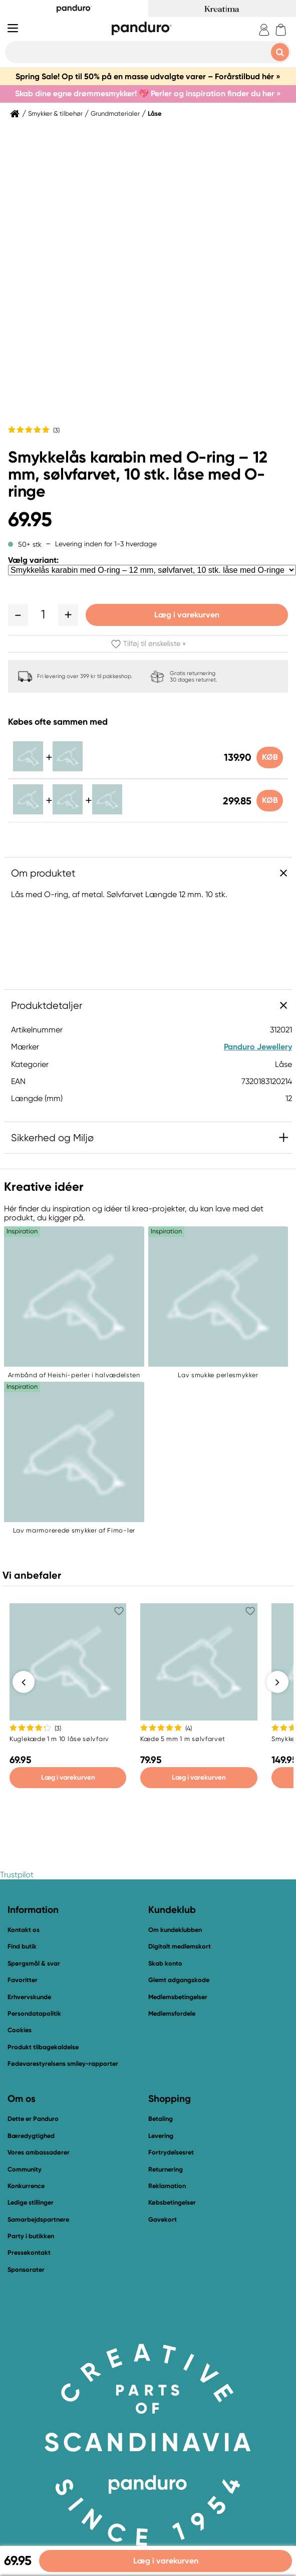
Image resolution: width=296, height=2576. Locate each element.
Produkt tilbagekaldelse (43, 2047)
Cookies (20, 2030)
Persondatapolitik (34, 2014)
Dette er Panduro (33, 2119)
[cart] (280, 30)
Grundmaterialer (115, 113)
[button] (18, 615)
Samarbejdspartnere (38, 2220)
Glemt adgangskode (178, 1980)
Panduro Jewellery (258, 1046)
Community (25, 2170)
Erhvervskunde (29, 1997)
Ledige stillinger (31, 2203)
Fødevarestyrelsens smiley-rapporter (63, 2064)
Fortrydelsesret (171, 2153)
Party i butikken (31, 2236)
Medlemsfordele (171, 2014)
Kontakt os (24, 1930)
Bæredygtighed (31, 2136)
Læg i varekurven (186, 614)
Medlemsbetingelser (177, 1997)
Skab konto (165, 1964)
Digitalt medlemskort (179, 1947)
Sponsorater (26, 2270)
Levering (160, 2136)
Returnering (165, 2170)
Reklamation (167, 2186)
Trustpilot (17, 1875)
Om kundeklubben (175, 1930)
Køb (269, 757)
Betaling (160, 2119)
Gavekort (162, 2220)
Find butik (22, 1947)
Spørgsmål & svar (34, 1964)
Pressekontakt (29, 2253)
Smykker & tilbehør (55, 113)
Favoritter (23, 1980)
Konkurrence (26, 2186)
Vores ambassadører (39, 2153)
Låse (155, 113)
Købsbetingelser (172, 2203)
